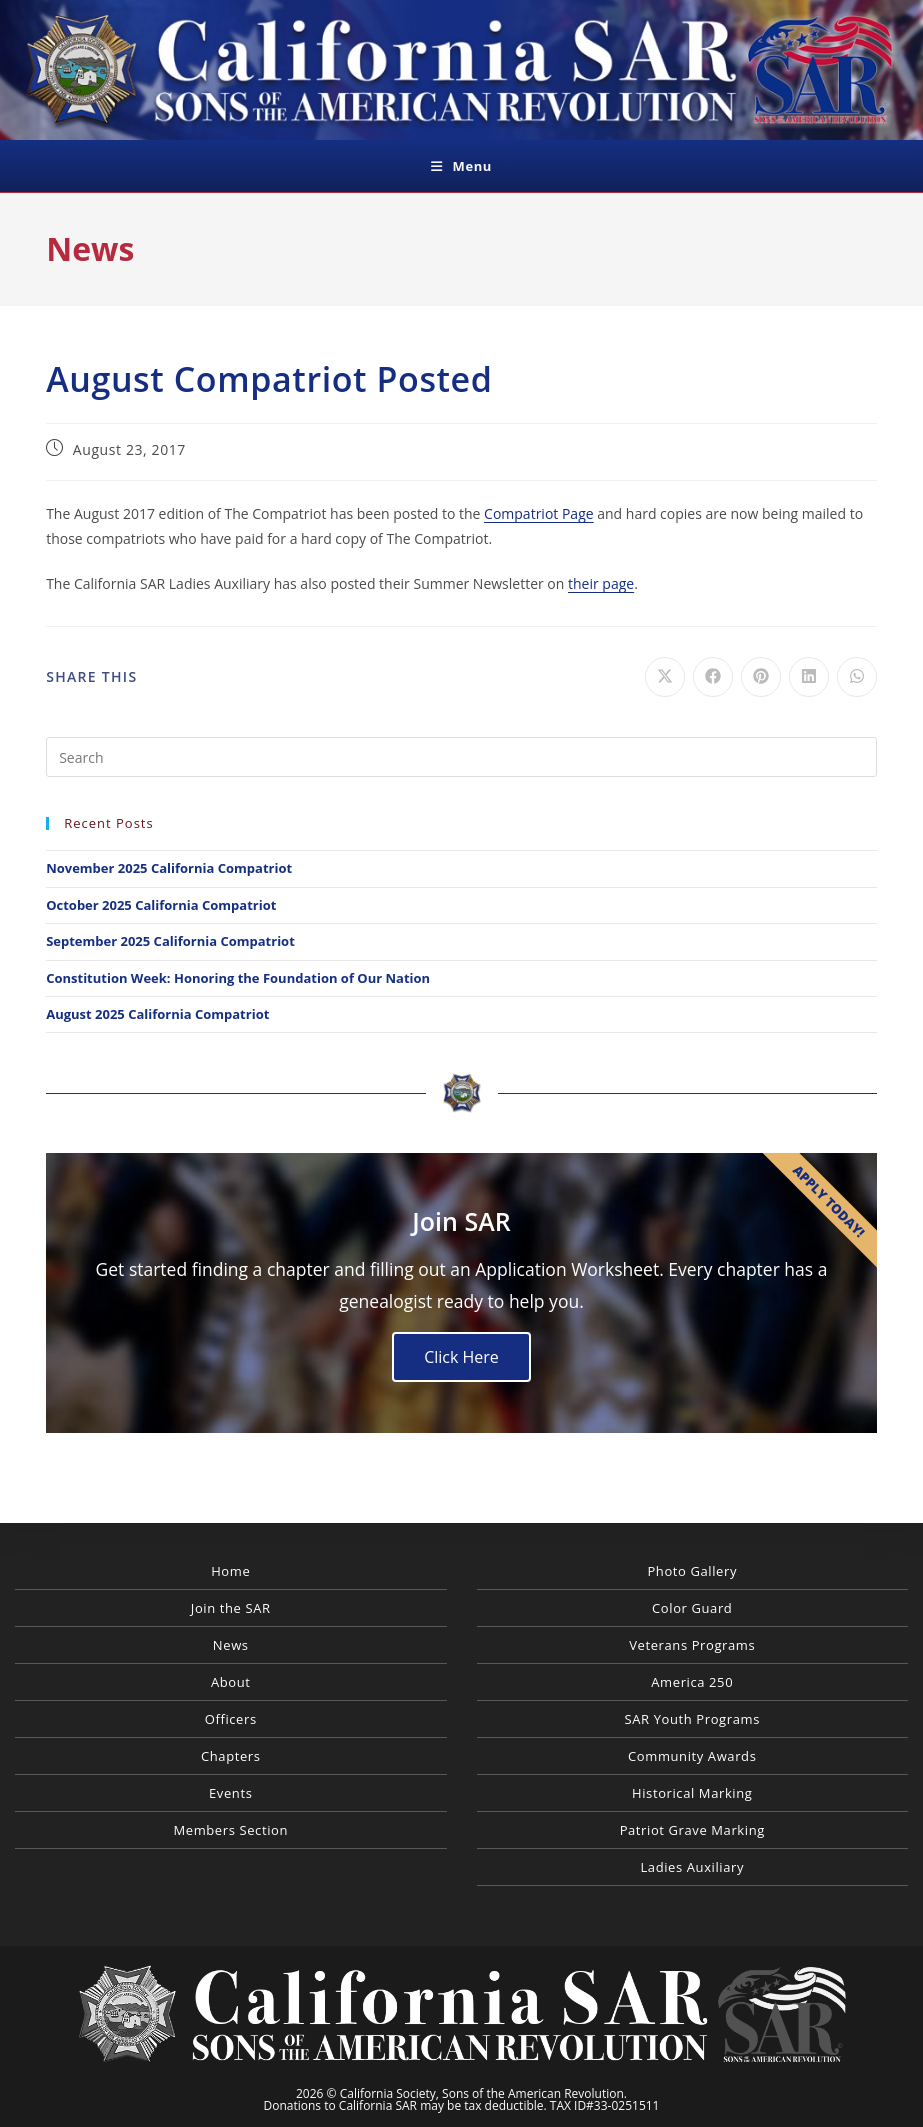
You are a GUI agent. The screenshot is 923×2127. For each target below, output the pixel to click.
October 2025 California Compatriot (161, 905)
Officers (231, 1719)
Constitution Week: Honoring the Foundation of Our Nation (238, 978)
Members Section (230, 1830)
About (231, 1682)
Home (230, 1571)
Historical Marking (692, 1793)
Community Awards (692, 1756)
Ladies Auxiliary (692, 1867)
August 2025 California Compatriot (157, 1014)
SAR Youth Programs (692, 1719)
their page (601, 583)
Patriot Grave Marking (692, 1830)
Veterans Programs (692, 1645)
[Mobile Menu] (461, 166)
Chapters (231, 1756)
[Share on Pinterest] (761, 677)
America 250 (692, 1682)
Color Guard (692, 1608)
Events (230, 1793)
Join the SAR (231, 1608)
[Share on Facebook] (713, 677)
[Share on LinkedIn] (809, 677)
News (231, 1645)
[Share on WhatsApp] (857, 677)
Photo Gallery (692, 1571)
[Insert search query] (461, 757)
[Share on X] (665, 677)
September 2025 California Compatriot (170, 941)
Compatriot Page (539, 513)
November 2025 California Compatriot (169, 868)
